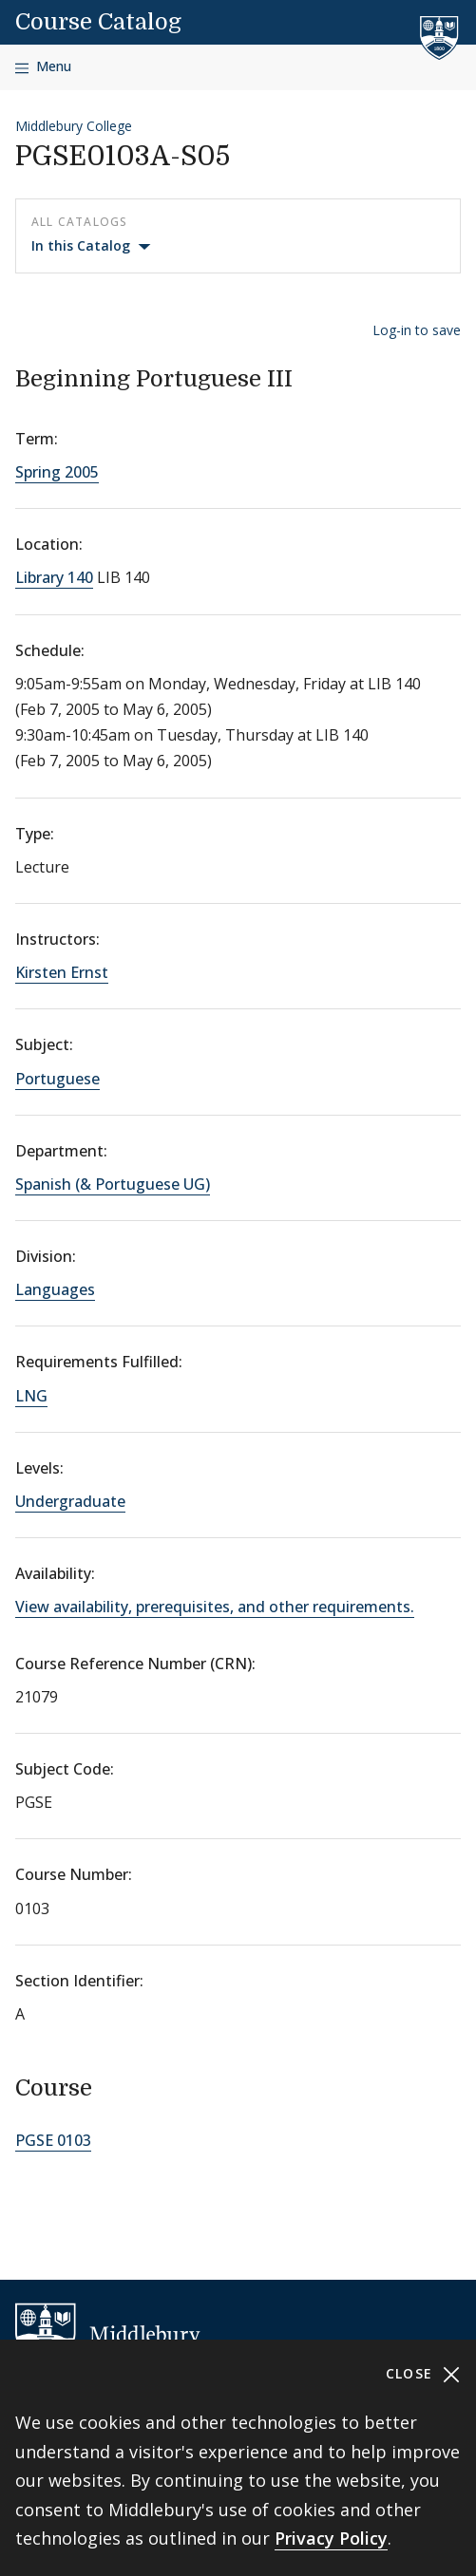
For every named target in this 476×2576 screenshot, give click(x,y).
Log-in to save (416, 330)
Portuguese (57, 1078)
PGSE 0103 (53, 2140)
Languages (55, 1289)
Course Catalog (98, 22)
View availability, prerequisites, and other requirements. (214, 1606)
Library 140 (54, 577)
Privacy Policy (331, 2538)
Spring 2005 (57, 471)
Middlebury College (73, 126)
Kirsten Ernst (61, 972)
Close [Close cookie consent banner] (423, 2374)
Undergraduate (70, 1501)
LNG (31, 1395)
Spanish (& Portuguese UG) (112, 1184)
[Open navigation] (43, 67)
